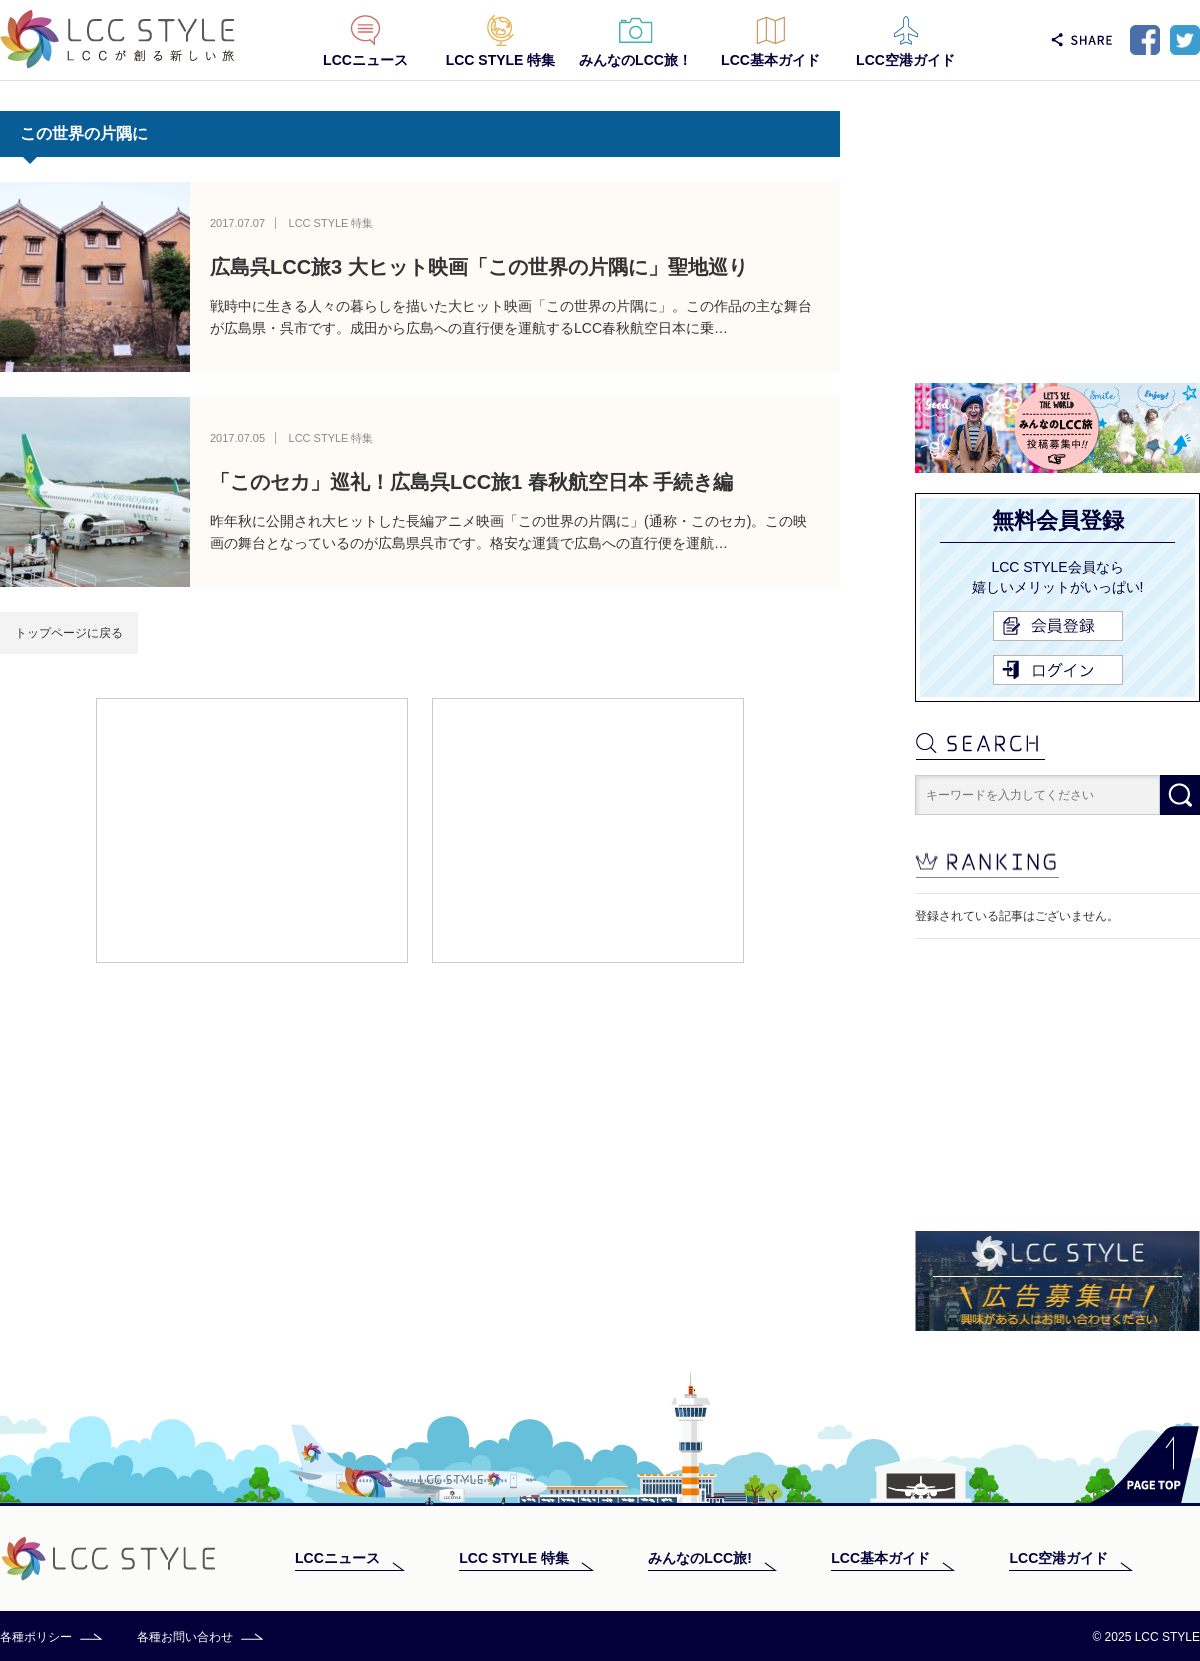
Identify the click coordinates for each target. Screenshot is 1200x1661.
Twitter (1185, 40)
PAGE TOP (1144, 1464)
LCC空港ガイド (905, 60)
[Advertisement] (252, 829)
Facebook (1145, 40)
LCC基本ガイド (770, 60)
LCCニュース (365, 60)
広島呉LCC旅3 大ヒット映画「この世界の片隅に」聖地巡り (479, 267)
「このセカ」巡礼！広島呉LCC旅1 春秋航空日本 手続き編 (471, 482)
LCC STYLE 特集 (501, 60)
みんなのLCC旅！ (635, 60)
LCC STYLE (117, 39)
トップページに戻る (69, 633)
